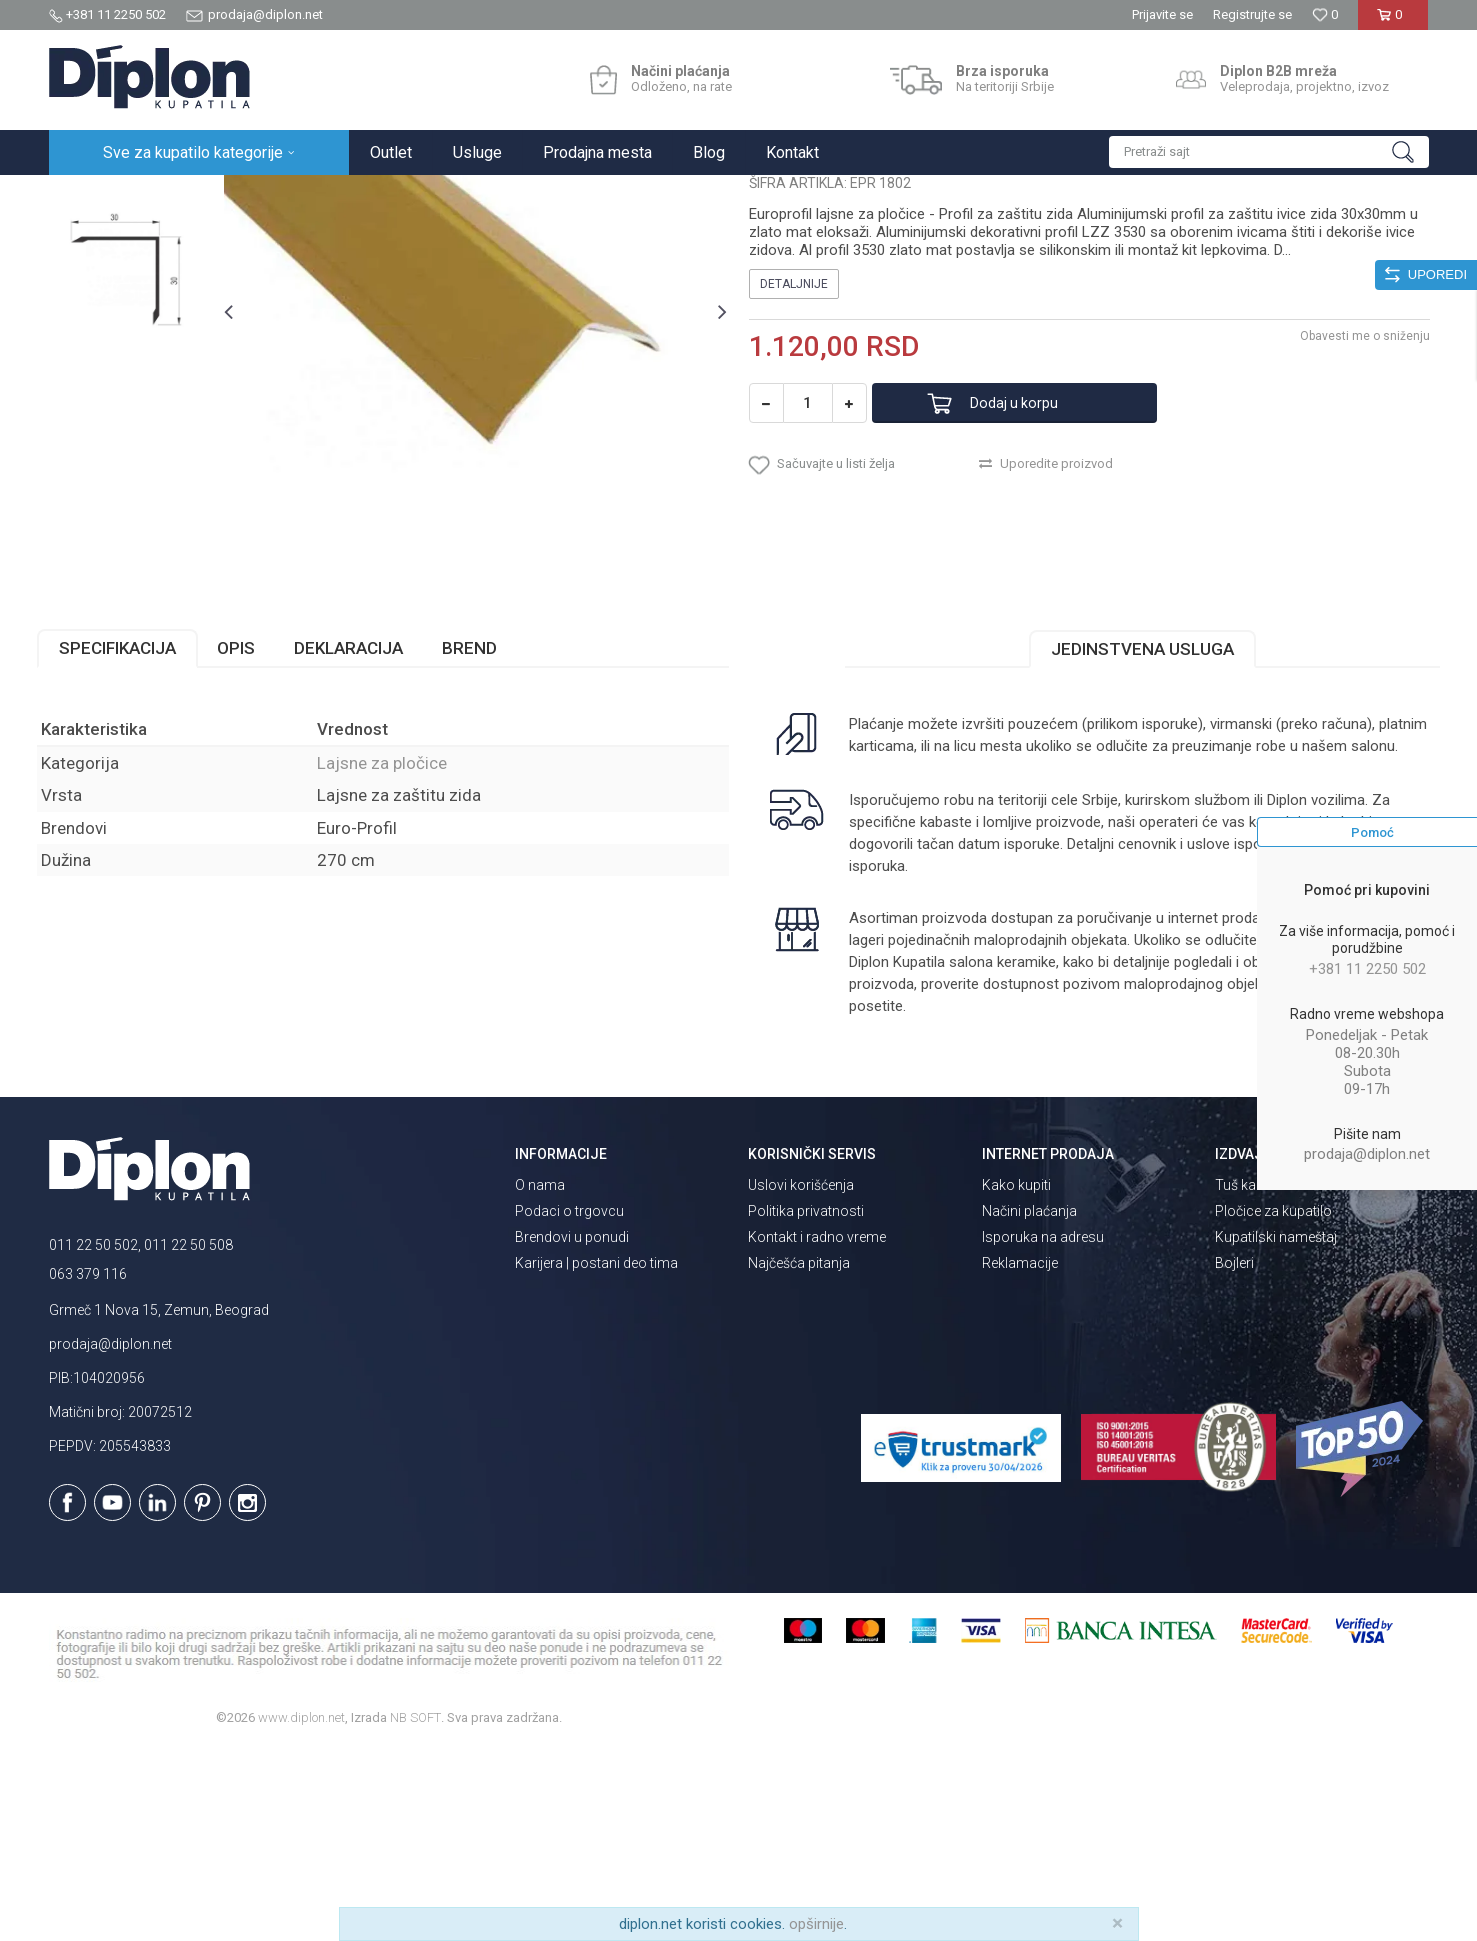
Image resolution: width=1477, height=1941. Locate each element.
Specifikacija (129, 840)
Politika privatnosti (806, 1403)
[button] (1269, 152)
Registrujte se (1252, 14)
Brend (481, 840)
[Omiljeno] (1325, 14)
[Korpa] (1393, 22)
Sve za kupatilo (196, 196)
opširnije (816, 1924)
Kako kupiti (1016, 1377)
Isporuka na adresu (1043, 1429)
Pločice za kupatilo (1273, 1403)
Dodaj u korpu (1031, 586)
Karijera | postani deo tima (596, 1455)
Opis (248, 840)
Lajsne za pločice (362, 196)
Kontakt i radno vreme (817, 1429)
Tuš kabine (1248, 1377)
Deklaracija (360, 840)
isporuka (928, 1058)
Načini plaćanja (1029, 1403)
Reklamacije (1020, 1455)
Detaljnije (794, 467)
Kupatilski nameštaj (1276, 1429)
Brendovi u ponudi (572, 1429)
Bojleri (1234, 1455)
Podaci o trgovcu (569, 1403)
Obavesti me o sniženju (1354, 519)
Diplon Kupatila (93, 196)
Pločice (276, 196)
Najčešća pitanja (799, 1455)
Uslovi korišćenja (801, 1377)
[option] (135, 314)
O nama (540, 1377)
